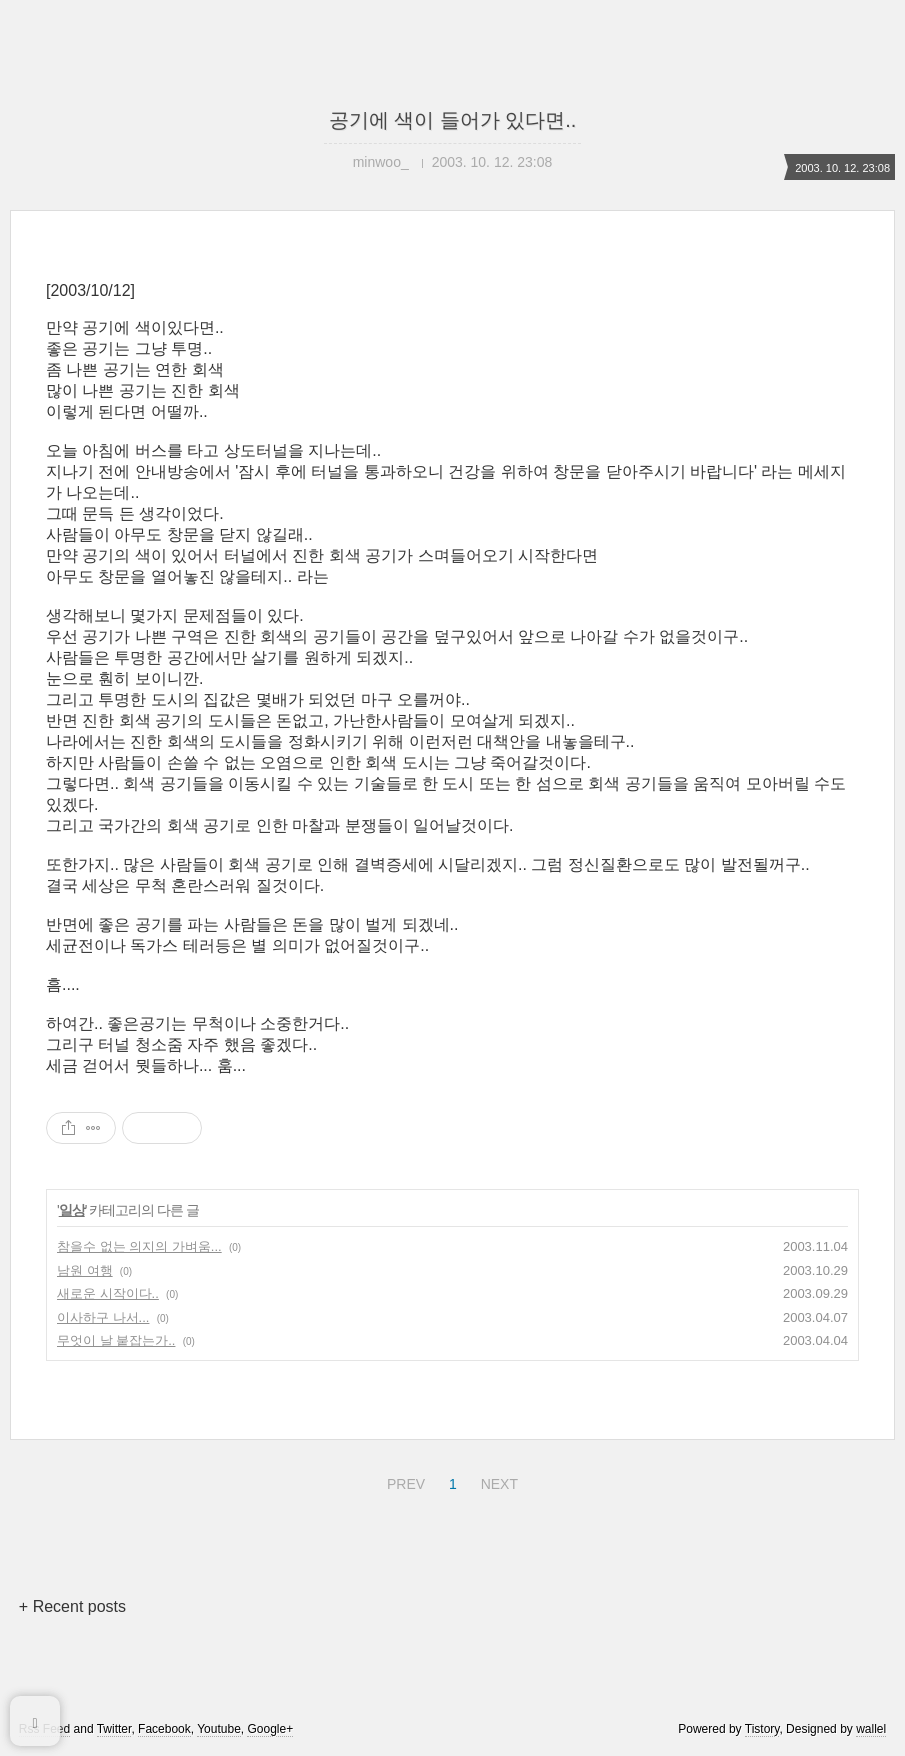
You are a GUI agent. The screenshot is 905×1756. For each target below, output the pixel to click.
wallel (871, 1729)
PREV (403, 1481)
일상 (72, 1210)
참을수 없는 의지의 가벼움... (139, 1246)
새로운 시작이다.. (108, 1293)
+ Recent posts (72, 1606)
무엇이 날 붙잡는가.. (116, 1340)
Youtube (219, 1729)
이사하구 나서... (103, 1317)
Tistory (762, 1729)
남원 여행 (85, 1270)
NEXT (497, 1481)
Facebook (164, 1729)
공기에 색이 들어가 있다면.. (453, 120)
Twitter (114, 1729)
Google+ (270, 1729)
